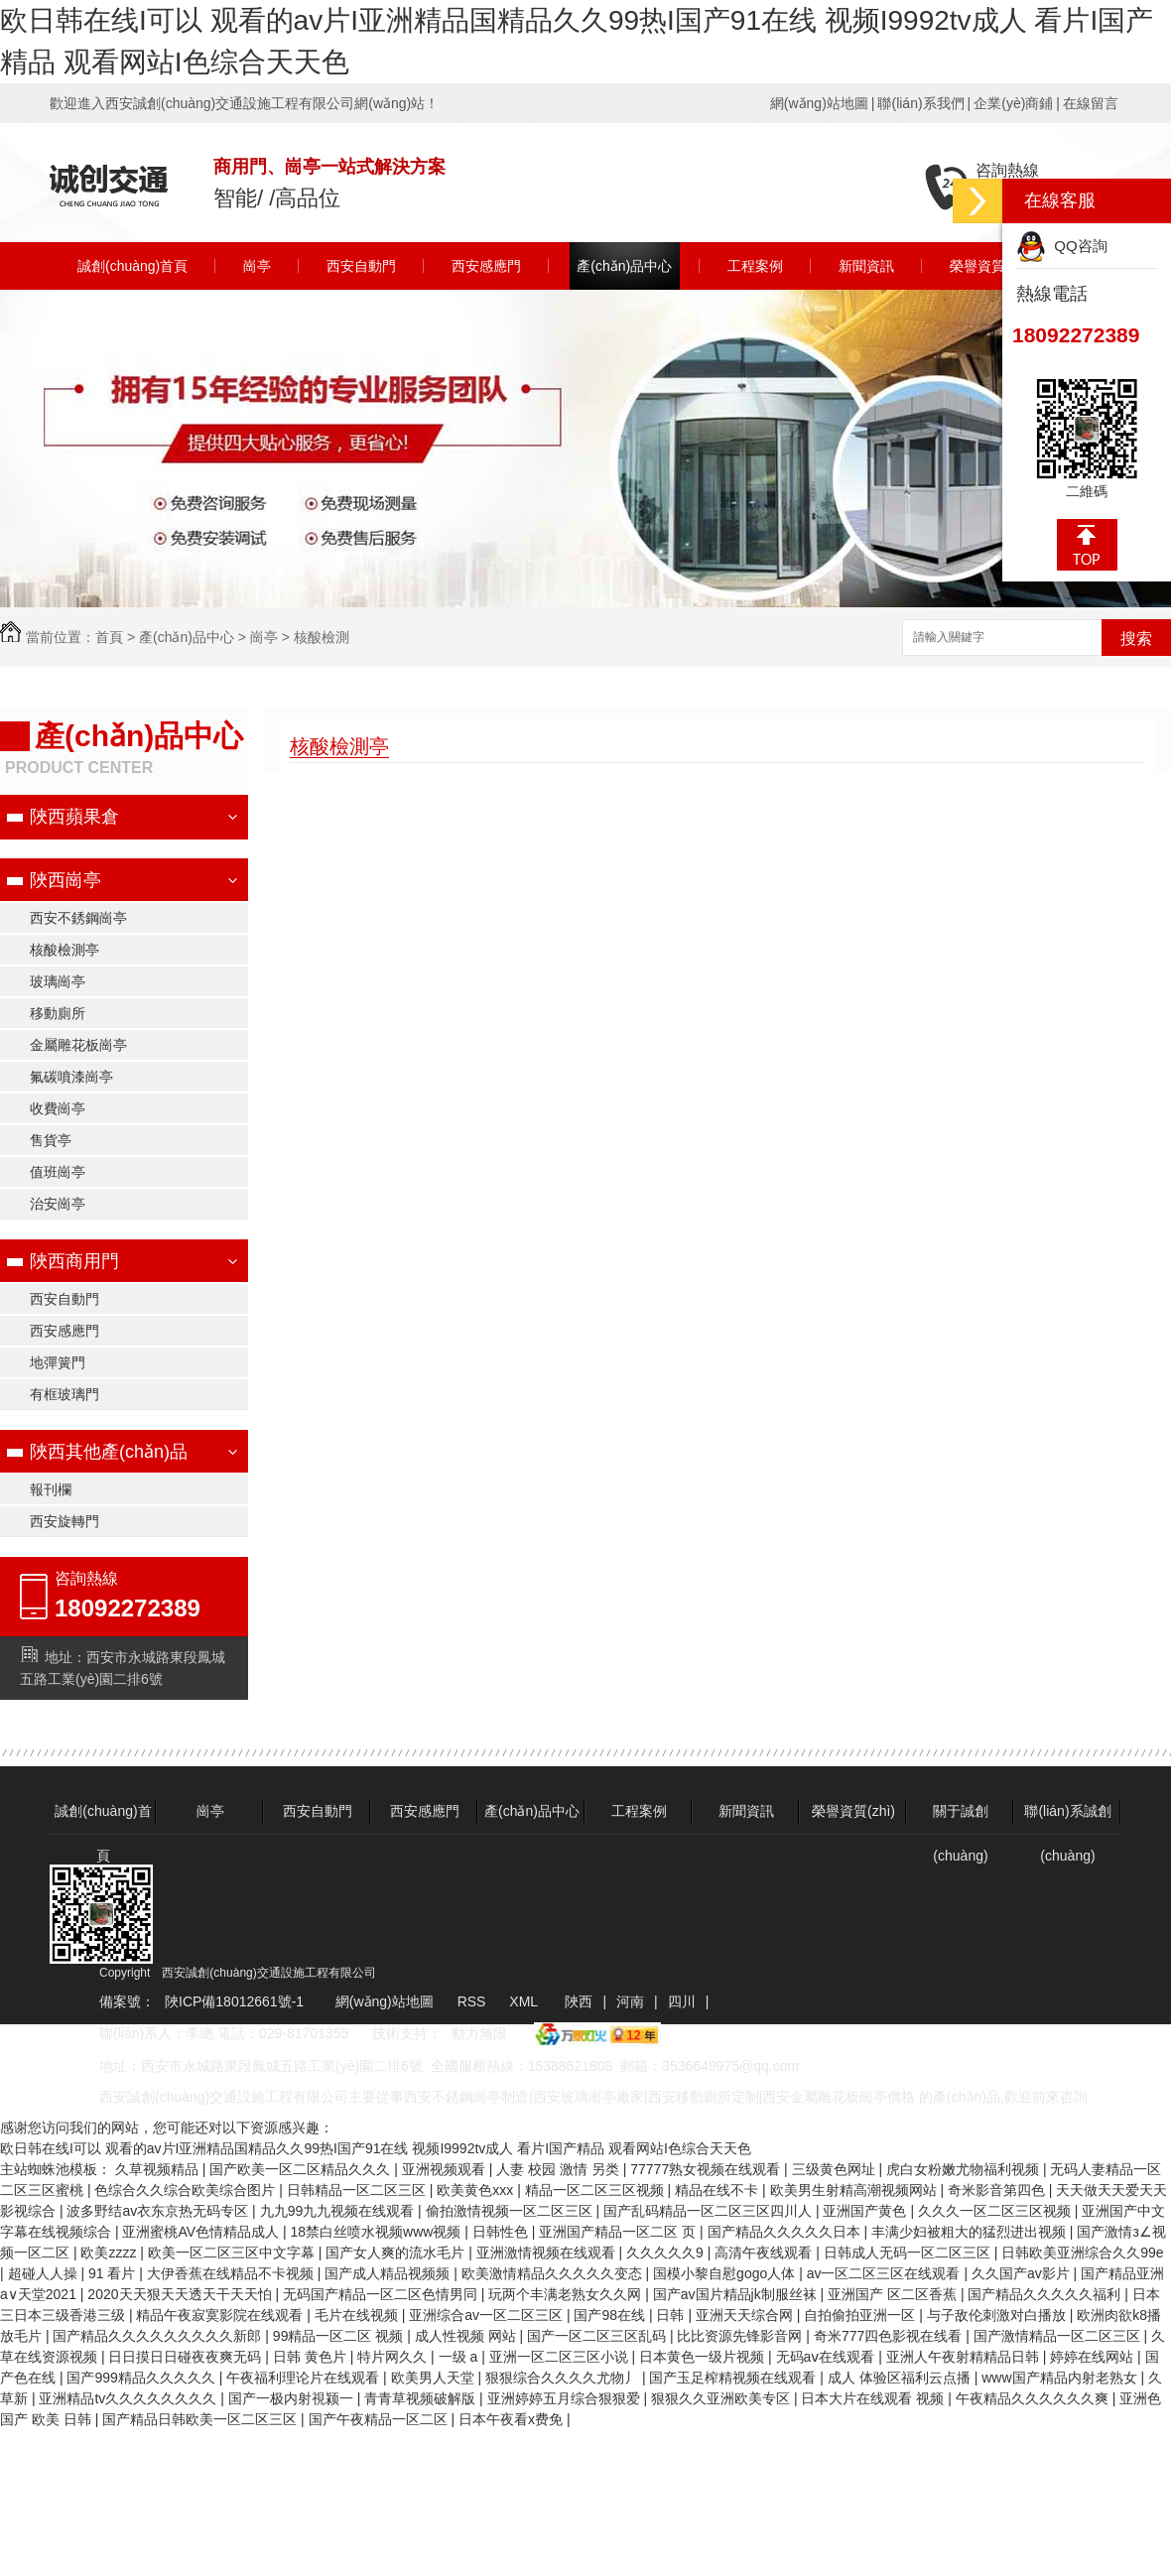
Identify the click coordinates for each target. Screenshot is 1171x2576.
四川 (682, 2001)
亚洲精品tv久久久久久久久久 (129, 2398)
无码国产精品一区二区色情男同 (382, 2294)
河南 (630, 2001)
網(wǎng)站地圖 (819, 103)
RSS (473, 2001)
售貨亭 (50, 1140)
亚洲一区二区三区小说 (560, 2357)
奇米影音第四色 (998, 2190)
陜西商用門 (74, 1261)
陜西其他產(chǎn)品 (109, 1452)
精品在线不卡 (718, 2190)
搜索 (1136, 638)
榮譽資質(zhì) (991, 266)
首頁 (109, 637)
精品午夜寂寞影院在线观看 (221, 2315)
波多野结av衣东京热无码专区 (159, 2211)
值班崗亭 (57, 1172)
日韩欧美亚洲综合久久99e (1082, 2252)
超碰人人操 (44, 2273)
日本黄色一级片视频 (703, 2357)
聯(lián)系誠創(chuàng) (1067, 1818)
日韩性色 (502, 2232)
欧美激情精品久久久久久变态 (553, 2273)
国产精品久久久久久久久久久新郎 (159, 2336)
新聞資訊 (866, 266)
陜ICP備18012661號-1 (234, 2001)
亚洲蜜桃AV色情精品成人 (202, 2232)
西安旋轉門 (64, 1521)
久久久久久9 (667, 2252)
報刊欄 (50, 1489)
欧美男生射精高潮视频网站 (855, 2190)
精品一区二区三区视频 (596, 2190)
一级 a (460, 2357)
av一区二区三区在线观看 (886, 2273)
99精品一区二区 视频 (340, 2336)
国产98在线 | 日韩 (631, 2315)
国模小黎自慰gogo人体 (726, 2273)
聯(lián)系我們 (920, 103)
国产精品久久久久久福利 (1046, 2294)
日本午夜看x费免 (512, 2419)
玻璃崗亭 (57, 981)
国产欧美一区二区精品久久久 (301, 2169)
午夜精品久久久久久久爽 (1034, 2398)
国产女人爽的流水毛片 (396, 2252)
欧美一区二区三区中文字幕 (233, 2252)
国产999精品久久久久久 (142, 2377)
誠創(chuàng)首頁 (132, 266)
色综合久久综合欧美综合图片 (186, 2190)
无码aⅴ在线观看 (827, 2357)
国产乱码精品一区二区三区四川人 (709, 2211)
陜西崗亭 (65, 880)
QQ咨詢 (1061, 245)
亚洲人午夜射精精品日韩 (964, 2357)
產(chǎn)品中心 (624, 266)
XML (525, 2001)
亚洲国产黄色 (866, 2211)
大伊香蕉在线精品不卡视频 (232, 2273)
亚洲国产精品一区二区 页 (619, 2232)
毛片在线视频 (358, 2315)
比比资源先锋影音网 (741, 2336)
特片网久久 (394, 2357)
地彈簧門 (57, 1362)
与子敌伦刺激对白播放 (998, 2315)
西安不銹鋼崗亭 (78, 918)
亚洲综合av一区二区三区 (488, 2315)
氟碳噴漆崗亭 (71, 1077)
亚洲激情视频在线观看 (547, 2252)
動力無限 (479, 2033)
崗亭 (257, 266)
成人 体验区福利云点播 (901, 2377)
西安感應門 (486, 266)
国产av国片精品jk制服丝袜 (737, 2294)
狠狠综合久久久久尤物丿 (563, 2377)
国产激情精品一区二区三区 (1059, 2336)
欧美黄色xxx (477, 2190)
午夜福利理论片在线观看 (304, 2377)
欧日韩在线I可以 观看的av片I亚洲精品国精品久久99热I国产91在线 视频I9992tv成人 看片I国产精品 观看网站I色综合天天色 (375, 2148)
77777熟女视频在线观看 (707, 2169)
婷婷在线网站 (1093, 2357)
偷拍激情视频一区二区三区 (511, 2211)
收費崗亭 (57, 1108)
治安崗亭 (57, 1204)
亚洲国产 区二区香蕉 (894, 2294)
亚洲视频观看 (445, 2169)
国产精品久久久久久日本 (786, 2232)
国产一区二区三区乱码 (598, 2336)
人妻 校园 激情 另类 (559, 2169)
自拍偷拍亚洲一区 (861, 2315)
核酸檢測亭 (64, 950)
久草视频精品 (158, 2169)
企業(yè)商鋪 (1013, 103)
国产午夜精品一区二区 (380, 2419)
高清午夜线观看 (765, 2252)
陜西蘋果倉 (74, 817)
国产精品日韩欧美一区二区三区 (201, 2419)
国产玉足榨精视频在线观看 (734, 2377)
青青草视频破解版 (421, 2398)
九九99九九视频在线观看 (339, 2211)
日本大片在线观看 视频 (874, 2398)
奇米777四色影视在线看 (890, 2336)
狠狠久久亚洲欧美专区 (722, 2398)
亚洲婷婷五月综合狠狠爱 (565, 2398)
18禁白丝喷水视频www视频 (377, 2232)
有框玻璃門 (64, 1394)
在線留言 (1090, 103)
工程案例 (755, 266)
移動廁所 (57, 1013)
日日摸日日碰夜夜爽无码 (186, 2357)
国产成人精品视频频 (389, 2273)
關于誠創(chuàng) (960, 1818)
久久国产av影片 (1023, 2273)
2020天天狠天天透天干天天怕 (181, 2294)
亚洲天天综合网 (746, 2315)
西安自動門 (361, 266)
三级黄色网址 (835, 2169)
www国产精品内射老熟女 (1060, 2377)
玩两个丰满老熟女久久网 (566, 2294)
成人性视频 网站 (467, 2336)
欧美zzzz (110, 2252)
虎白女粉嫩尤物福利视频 (964, 2169)
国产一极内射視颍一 (292, 2398)
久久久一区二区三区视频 (996, 2211)
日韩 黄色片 (311, 2357)
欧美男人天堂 (434, 2377)
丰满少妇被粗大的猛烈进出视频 (970, 2232)
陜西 (578, 2001)
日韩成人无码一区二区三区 (909, 2252)
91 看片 (113, 2273)
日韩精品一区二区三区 (358, 2190)
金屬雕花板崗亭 (78, 1045)
